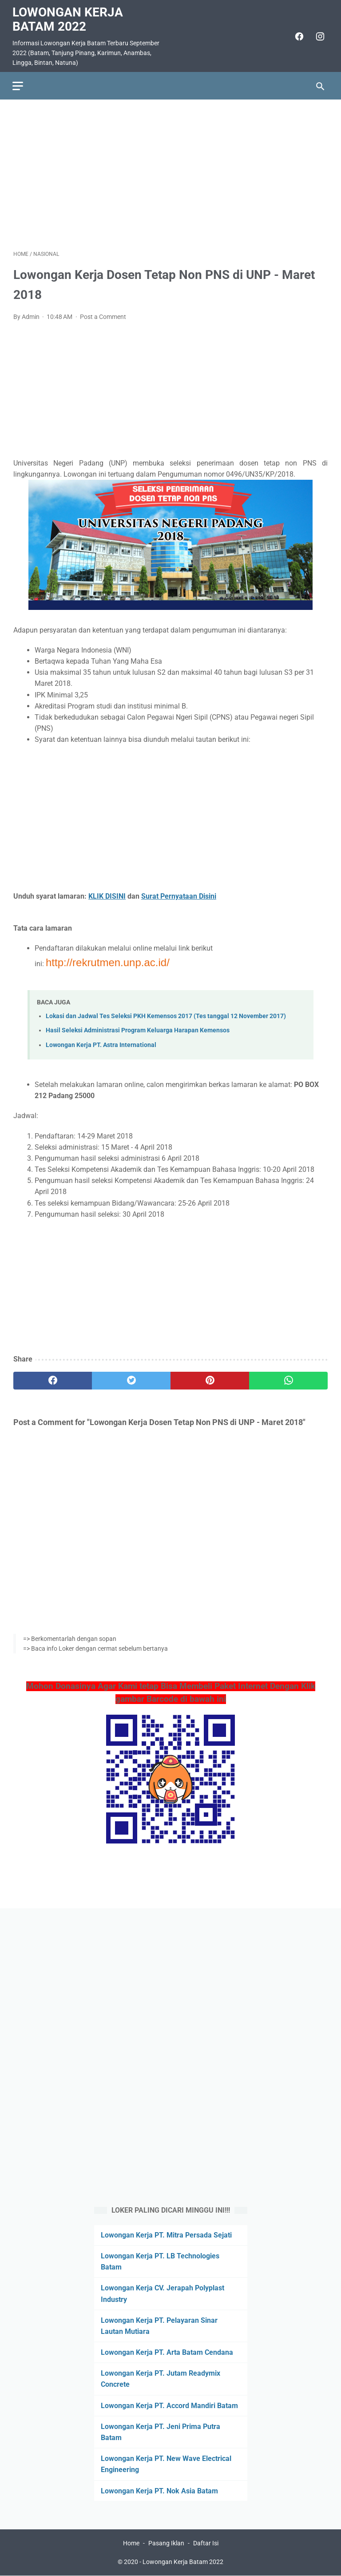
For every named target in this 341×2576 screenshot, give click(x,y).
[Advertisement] (170, 172)
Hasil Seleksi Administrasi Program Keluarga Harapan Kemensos (138, 1028)
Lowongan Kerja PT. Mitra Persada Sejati (166, 2234)
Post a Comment (103, 314)
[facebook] (297, 34)
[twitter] (131, 1379)
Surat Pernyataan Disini (178, 894)
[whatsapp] (288, 1379)
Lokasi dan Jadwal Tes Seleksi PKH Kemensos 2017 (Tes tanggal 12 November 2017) (166, 1014)
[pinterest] (209, 1379)
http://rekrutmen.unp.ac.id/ (108, 960)
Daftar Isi (205, 2543)
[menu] (18, 83)
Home (131, 2543)
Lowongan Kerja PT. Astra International (101, 1043)
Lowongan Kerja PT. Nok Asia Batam (159, 2490)
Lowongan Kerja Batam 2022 (68, 17)
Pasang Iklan (166, 2543)
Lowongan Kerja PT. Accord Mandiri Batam (169, 2405)
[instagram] (318, 34)
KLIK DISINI (107, 894)
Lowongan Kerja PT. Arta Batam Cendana (167, 2352)
